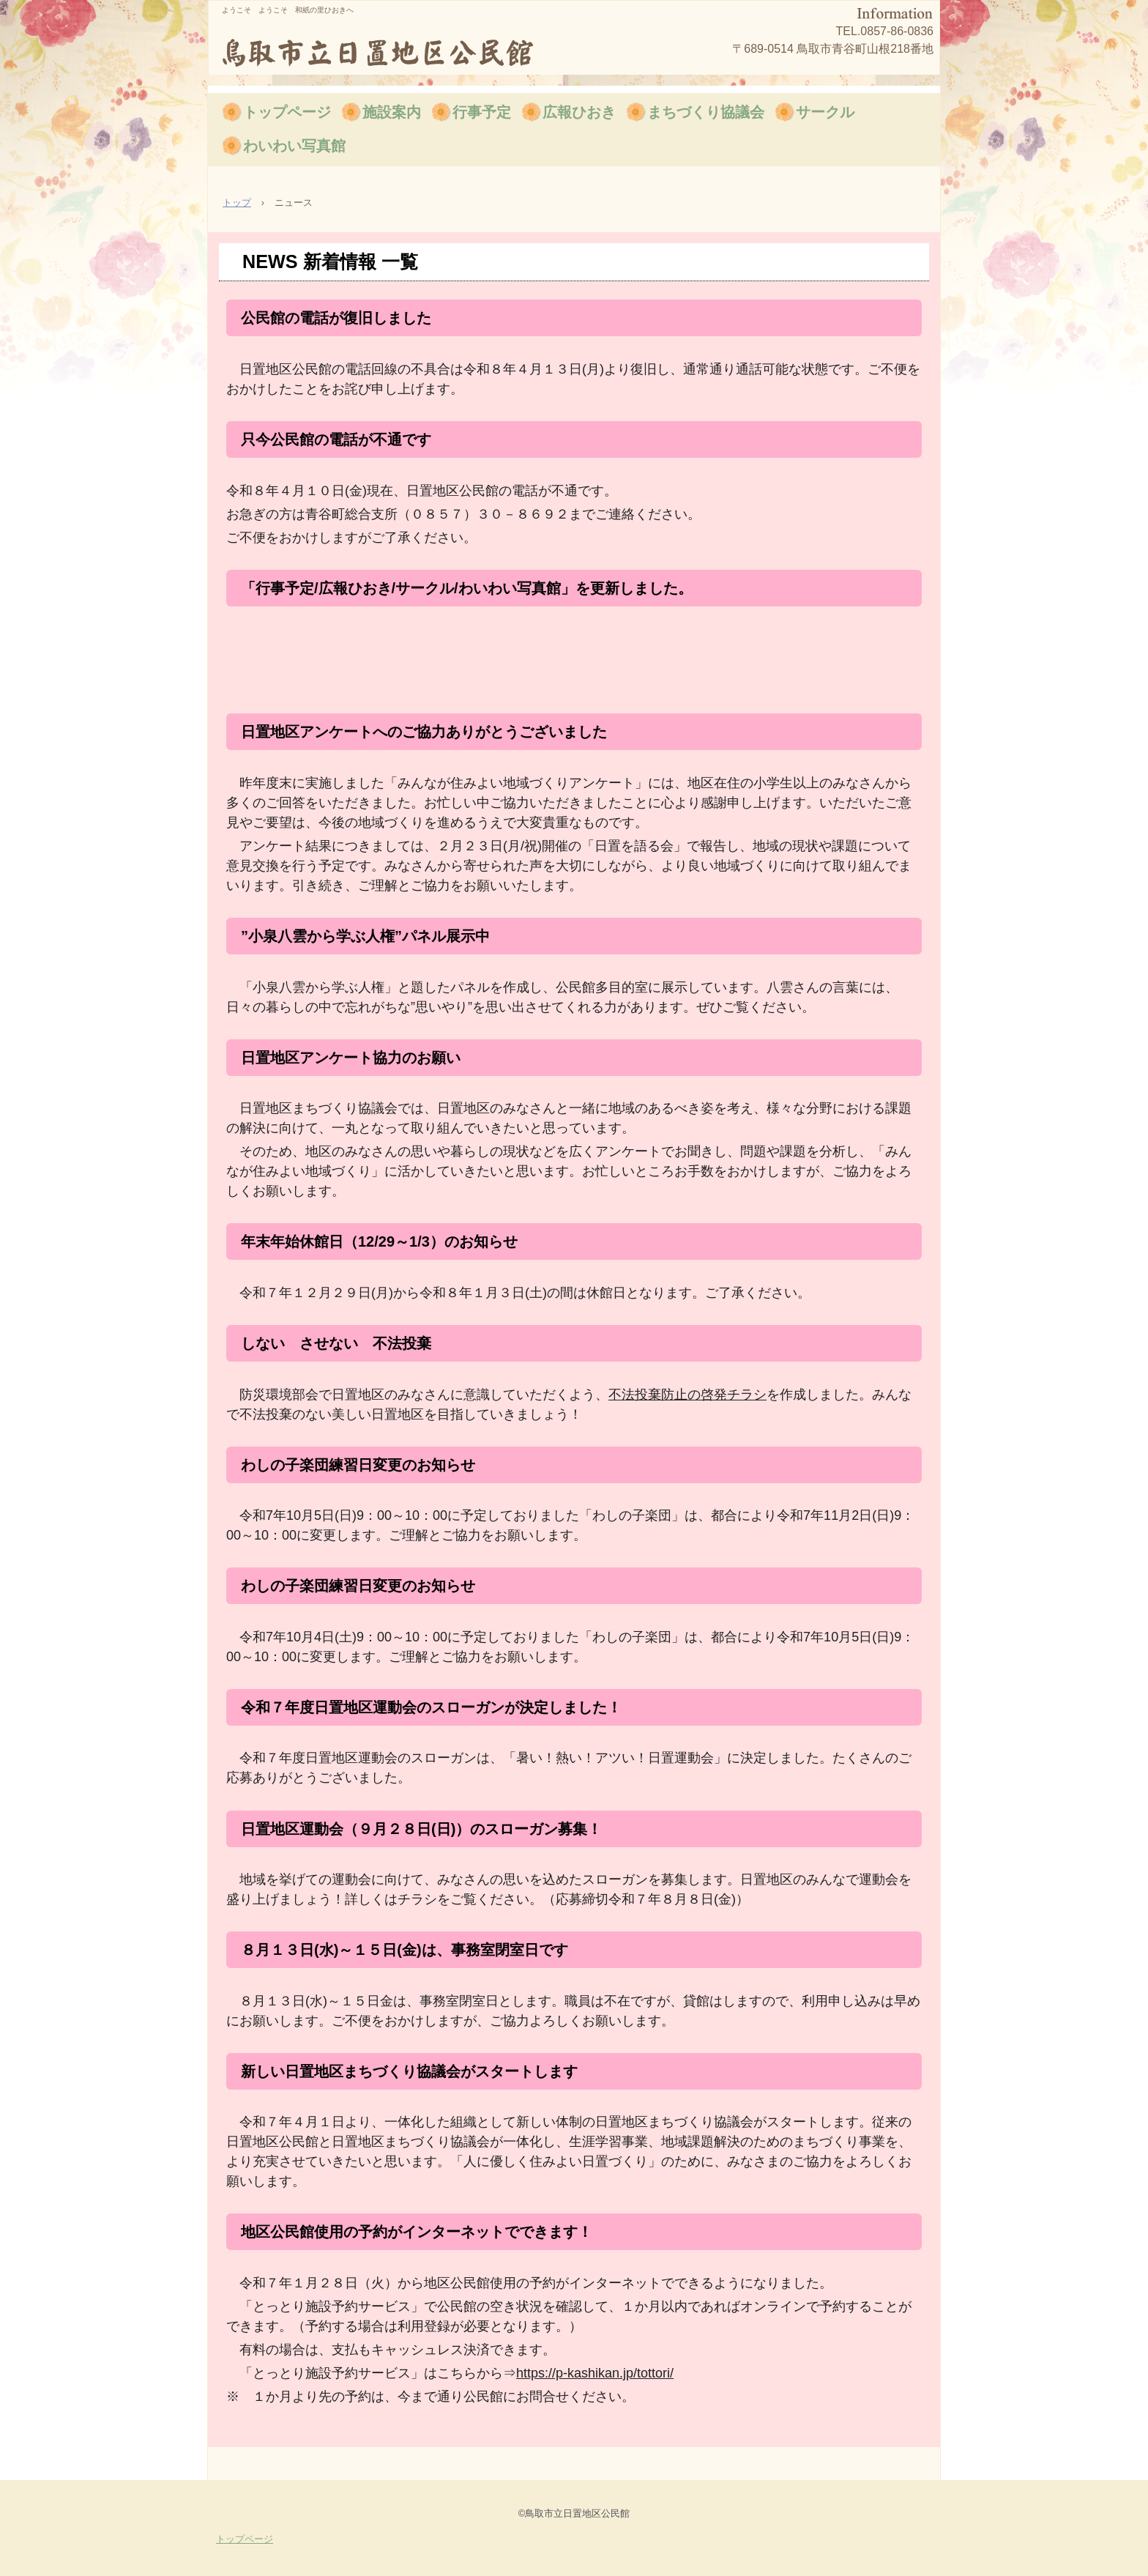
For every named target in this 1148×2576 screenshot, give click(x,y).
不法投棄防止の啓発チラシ (687, 1394)
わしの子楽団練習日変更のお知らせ (358, 1465)
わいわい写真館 (294, 146)
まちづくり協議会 (705, 112)
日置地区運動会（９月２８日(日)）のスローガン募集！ (421, 1829)
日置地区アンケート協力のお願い (351, 1058)
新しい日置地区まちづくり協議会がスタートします (409, 2071)
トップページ (287, 112)
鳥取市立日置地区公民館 (394, 50)
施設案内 (391, 112)
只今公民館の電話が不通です (336, 439)
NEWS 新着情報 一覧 (330, 261)
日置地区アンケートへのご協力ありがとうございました (424, 732)
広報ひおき (579, 112)
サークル (825, 112)
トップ (237, 202)
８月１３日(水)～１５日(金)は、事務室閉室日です (404, 1950)
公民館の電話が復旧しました (336, 318)
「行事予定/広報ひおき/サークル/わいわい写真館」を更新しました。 (467, 588)
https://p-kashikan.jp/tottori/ (595, 2373)
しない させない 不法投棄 (336, 1343)
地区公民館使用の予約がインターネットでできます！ (416, 2232)
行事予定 (481, 112)
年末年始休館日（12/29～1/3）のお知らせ (379, 1241)
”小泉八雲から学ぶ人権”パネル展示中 (365, 936)
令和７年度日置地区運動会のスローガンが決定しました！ (431, 1707)
